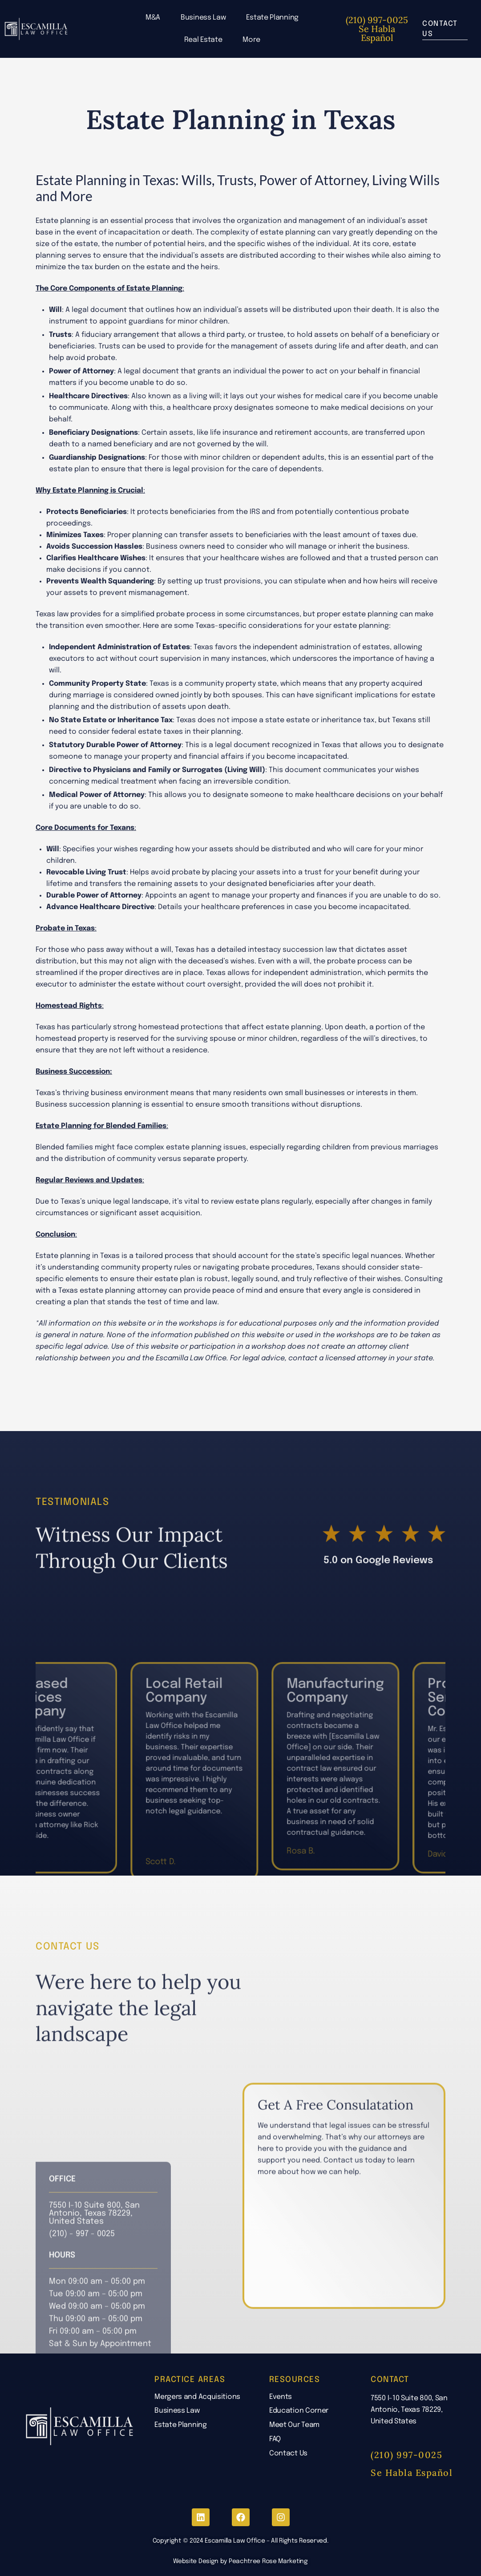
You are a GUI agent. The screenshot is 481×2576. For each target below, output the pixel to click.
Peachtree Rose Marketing (268, 2561)
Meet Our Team (294, 2425)
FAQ (275, 2439)
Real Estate (203, 40)
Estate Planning (272, 17)
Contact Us (288, 2453)
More (251, 40)
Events (280, 2397)
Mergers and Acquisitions (197, 2397)
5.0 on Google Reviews (378, 1630)
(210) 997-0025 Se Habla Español (377, 28)
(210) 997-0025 (406, 2454)
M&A (153, 17)
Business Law (203, 17)
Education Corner (298, 2410)
